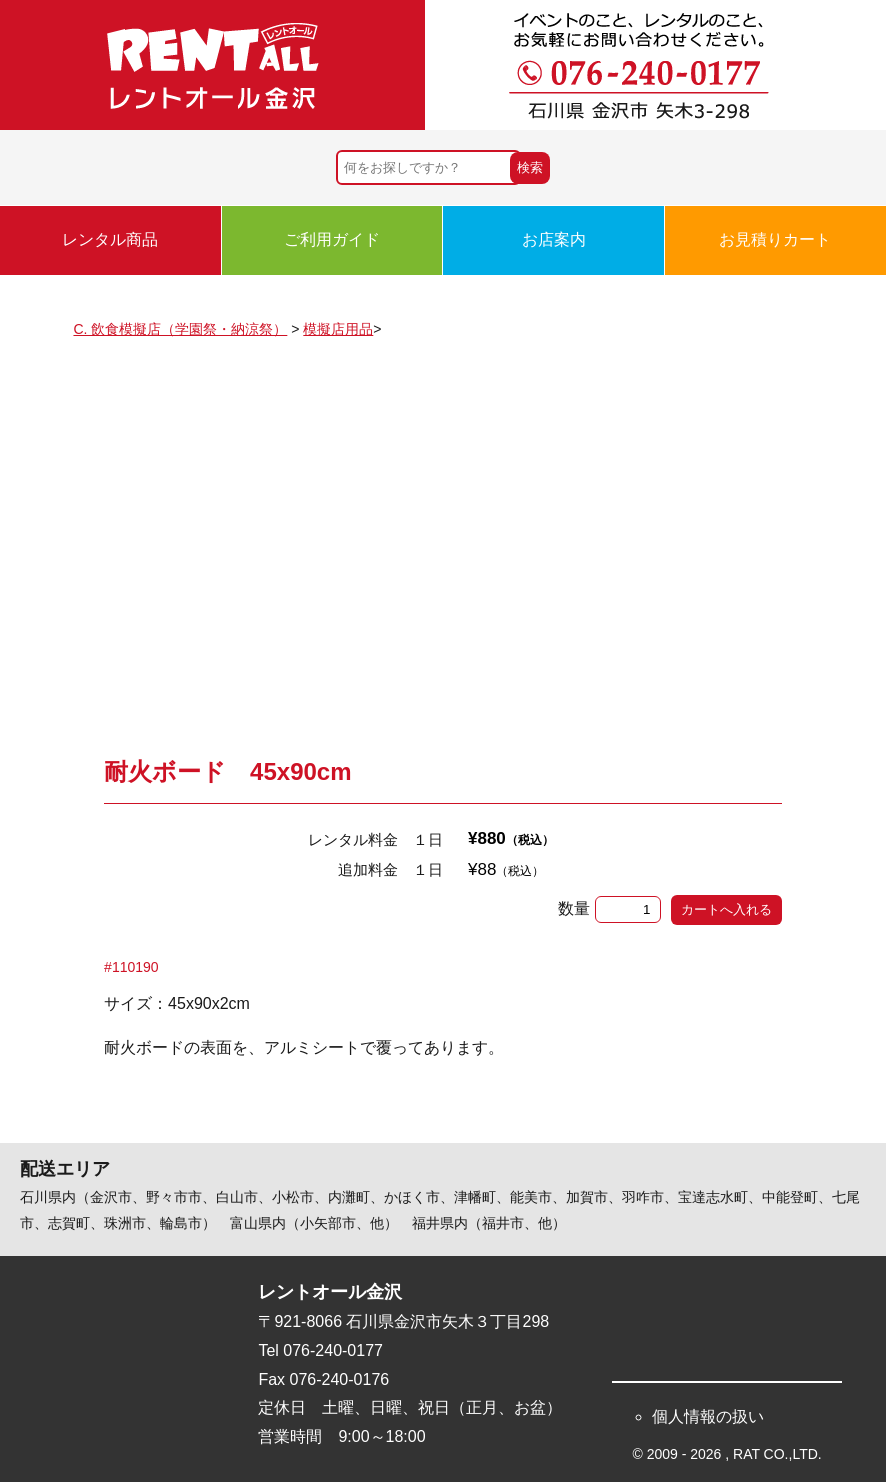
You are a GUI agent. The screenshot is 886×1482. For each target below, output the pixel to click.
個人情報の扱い (708, 1416)
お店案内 (554, 239)
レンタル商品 (110, 239)
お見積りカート (775, 239)
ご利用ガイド (332, 239)
